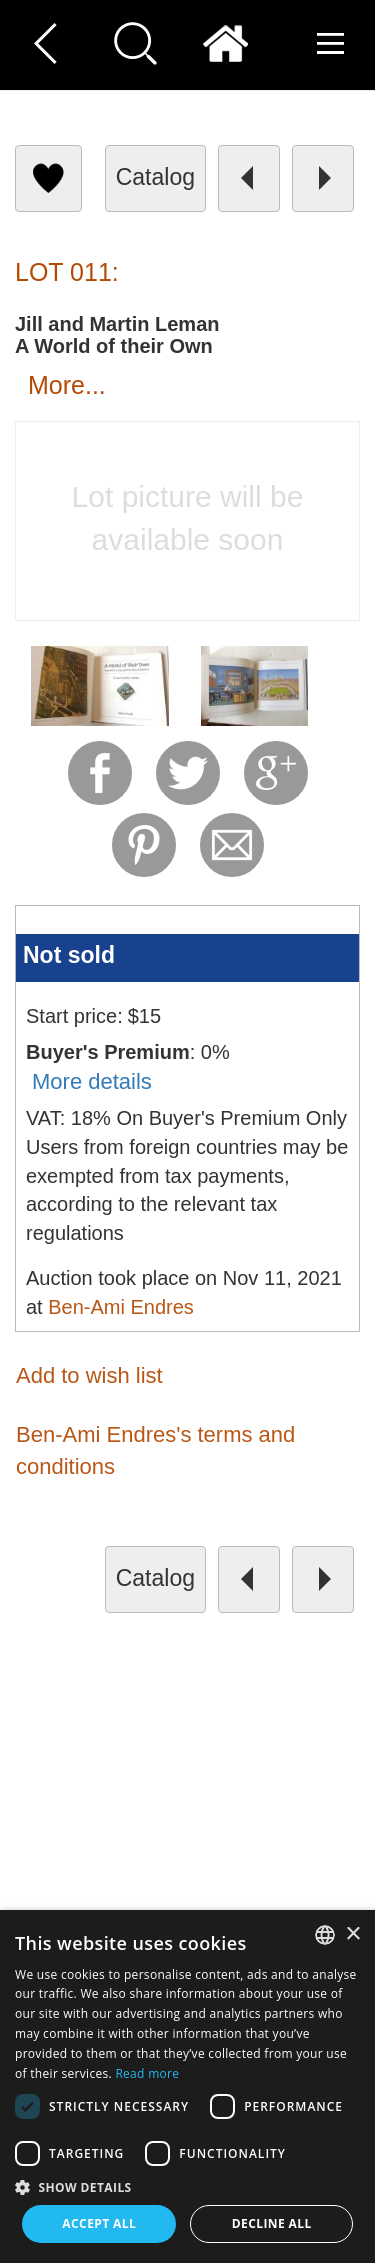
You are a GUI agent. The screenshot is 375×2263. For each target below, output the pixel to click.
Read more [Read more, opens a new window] (147, 2073)
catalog (155, 177)
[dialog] (187, 2086)
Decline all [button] (272, 2223)
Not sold (69, 955)
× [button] (352, 1934)
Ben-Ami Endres (121, 1307)
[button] (187, 2186)
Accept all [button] (99, 2223)
